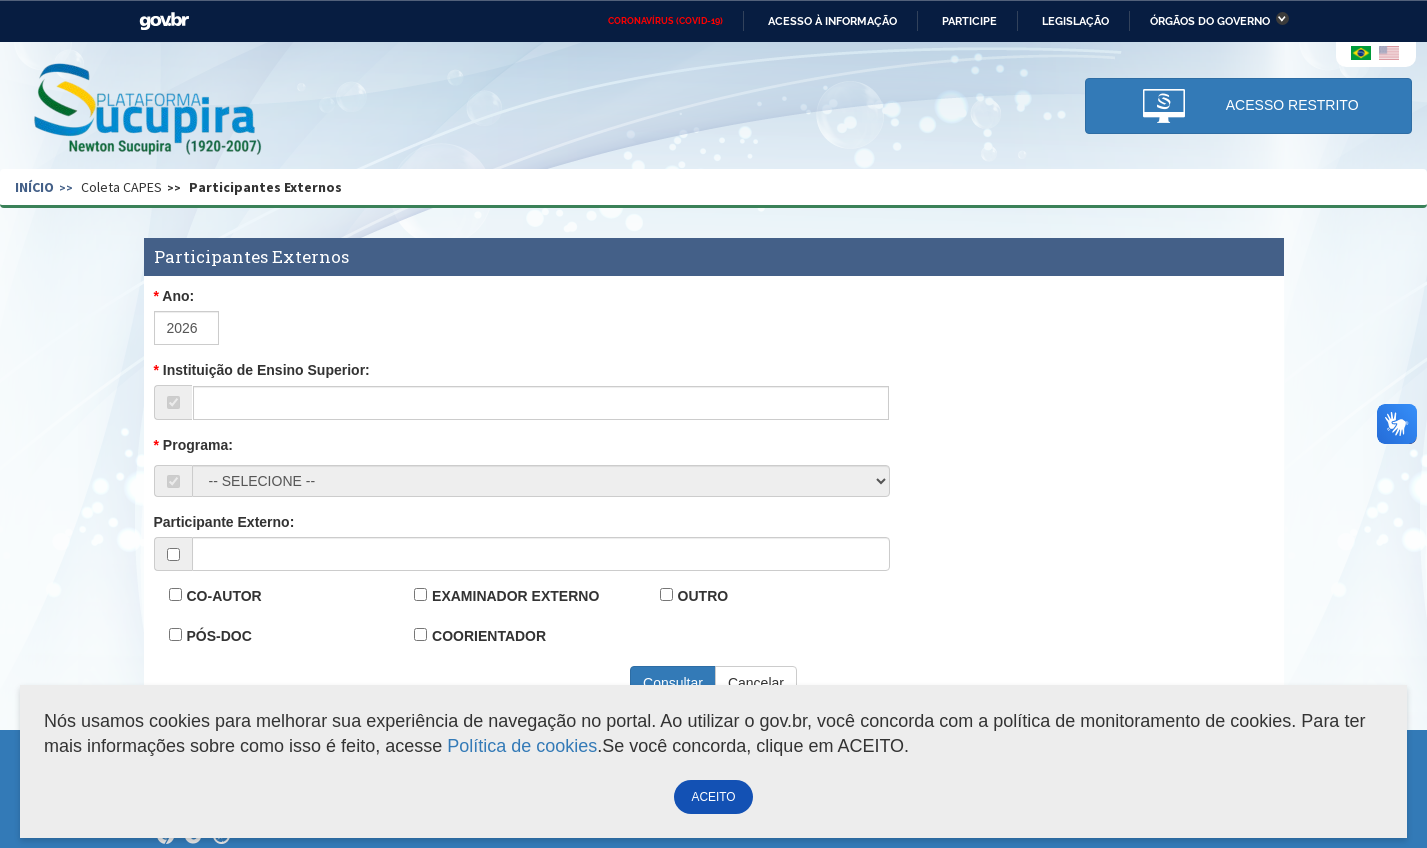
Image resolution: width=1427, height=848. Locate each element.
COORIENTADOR (489, 636)
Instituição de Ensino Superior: (266, 370)
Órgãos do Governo (1210, 21)
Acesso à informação (832, 21)
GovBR (164, 21)
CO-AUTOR (224, 596)
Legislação (1075, 21)
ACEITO (713, 797)
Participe (969, 21)
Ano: (178, 296)
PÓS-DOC (219, 636)
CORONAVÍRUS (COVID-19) (665, 21)
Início (34, 187)
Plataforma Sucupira (149, 111)
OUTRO (703, 596)
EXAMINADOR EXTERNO (515, 596)
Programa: (198, 445)
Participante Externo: (224, 522)
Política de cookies (522, 746)
